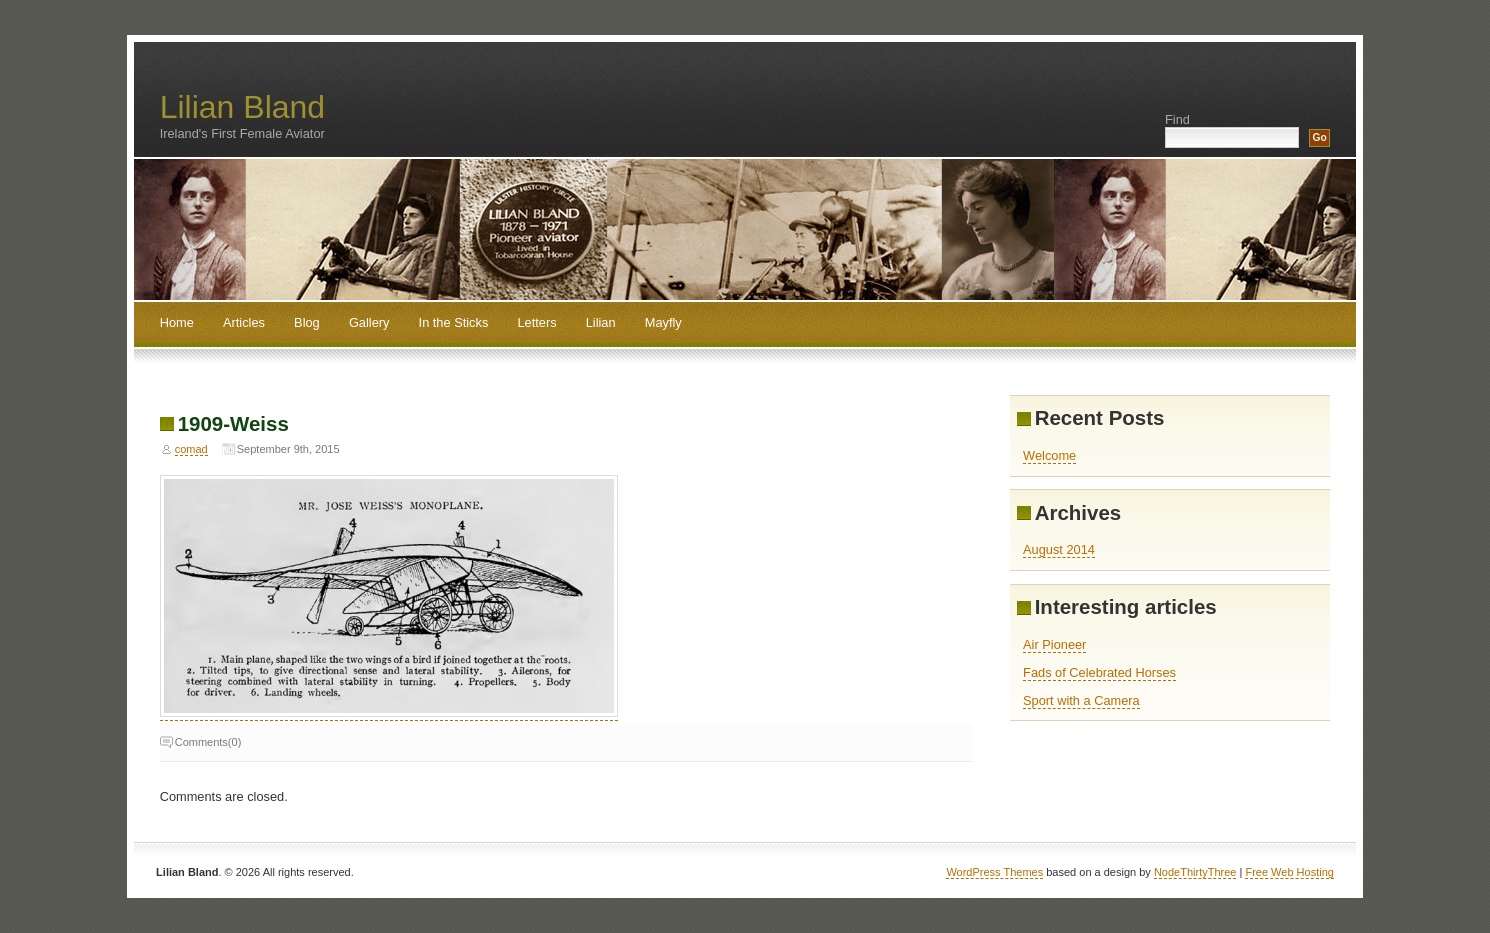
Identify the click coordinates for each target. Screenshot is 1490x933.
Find (1177, 119)
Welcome (1049, 455)
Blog (307, 322)
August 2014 (1059, 549)
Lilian (601, 322)
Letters (536, 322)
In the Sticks (454, 322)
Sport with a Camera (1081, 700)
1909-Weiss (233, 423)
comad (191, 449)
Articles (244, 322)
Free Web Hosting (1289, 872)
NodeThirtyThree (1195, 872)
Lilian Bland (242, 107)
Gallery (369, 322)
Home (177, 322)
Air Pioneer (1054, 644)
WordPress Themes (994, 872)
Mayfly (663, 322)
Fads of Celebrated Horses (1099, 672)
